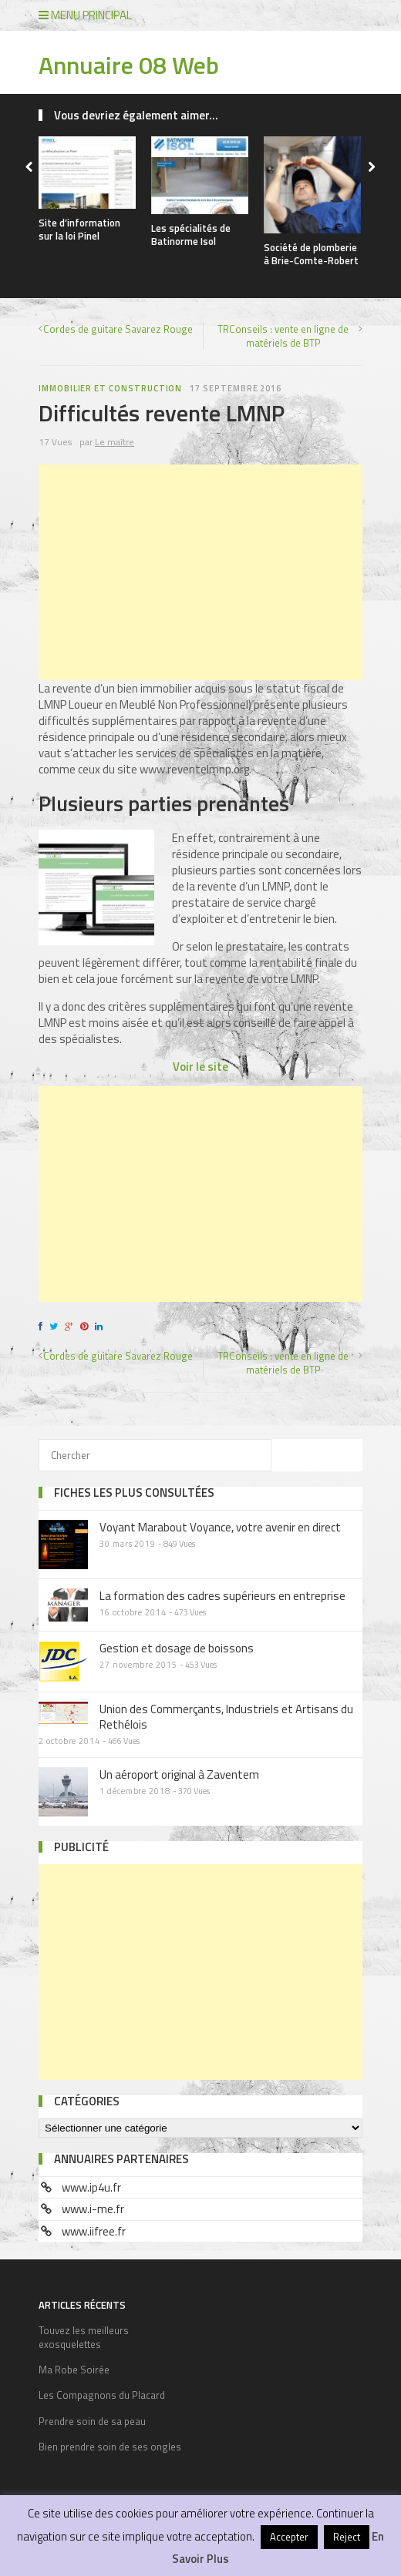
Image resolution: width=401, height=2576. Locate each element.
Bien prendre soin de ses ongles (110, 2446)
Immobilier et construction (110, 388)
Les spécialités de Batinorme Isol (191, 234)
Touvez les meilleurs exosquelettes (84, 2337)
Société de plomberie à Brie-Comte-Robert (311, 254)
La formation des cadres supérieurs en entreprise (222, 1596)
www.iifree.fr (94, 2231)
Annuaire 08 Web (129, 64)
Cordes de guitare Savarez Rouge (118, 329)
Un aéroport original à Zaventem (179, 1774)
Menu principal (85, 15)
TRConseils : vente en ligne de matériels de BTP (283, 336)
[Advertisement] (200, 572)
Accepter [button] (289, 2536)
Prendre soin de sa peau (92, 2421)
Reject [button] (346, 2536)
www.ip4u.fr (91, 2187)
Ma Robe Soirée (74, 2369)
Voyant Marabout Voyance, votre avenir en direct (220, 1527)
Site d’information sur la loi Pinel (79, 229)
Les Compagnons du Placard (102, 2395)
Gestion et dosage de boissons (176, 1648)
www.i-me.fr (93, 2209)
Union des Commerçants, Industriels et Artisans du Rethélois (226, 1716)
